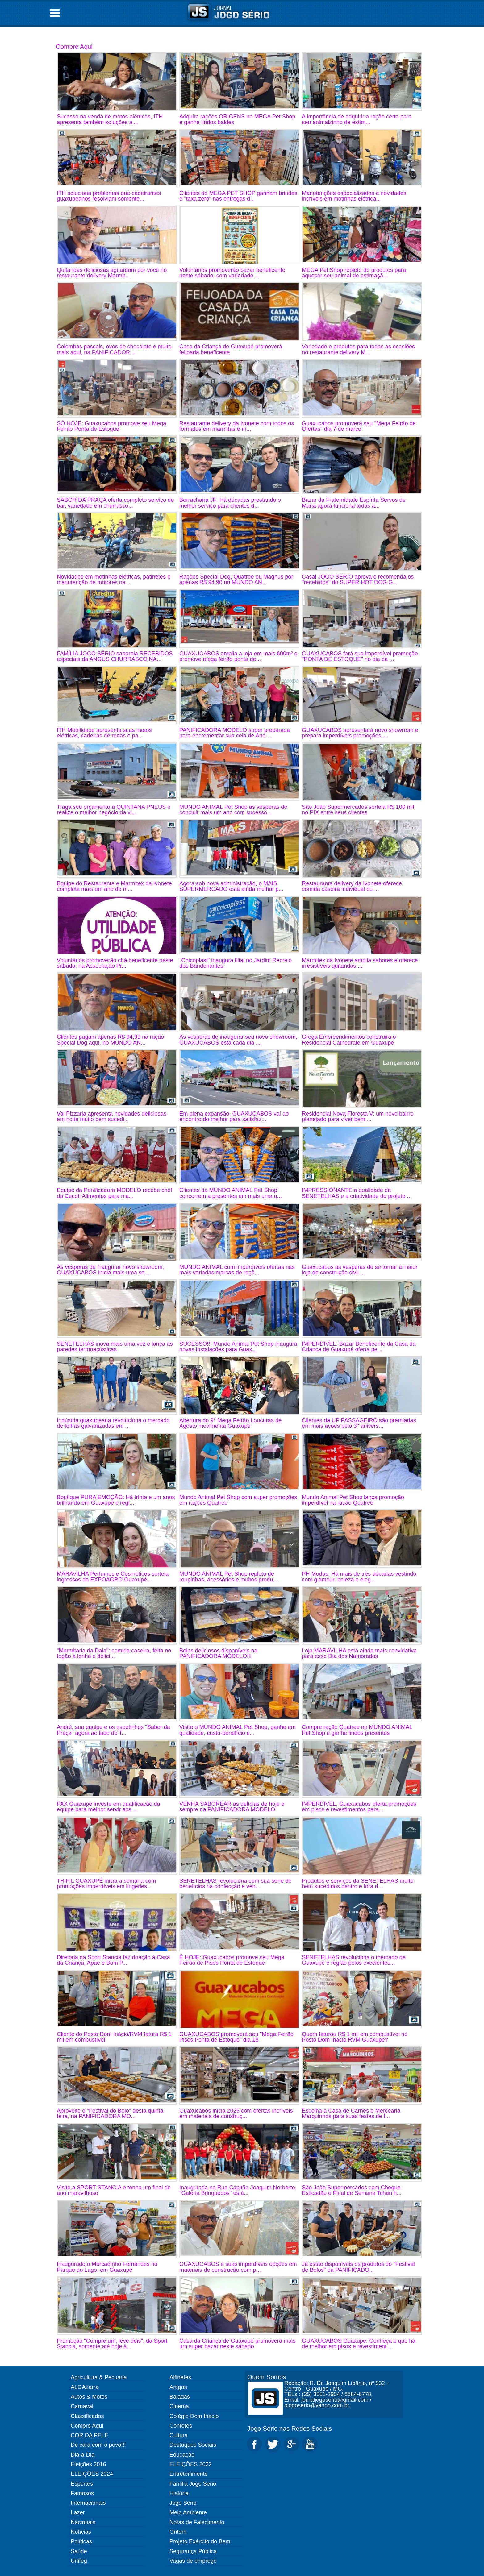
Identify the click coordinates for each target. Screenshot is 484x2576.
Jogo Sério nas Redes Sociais (289, 2428)
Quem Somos (266, 2376)
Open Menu (55, 13)
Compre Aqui (74, 46)
